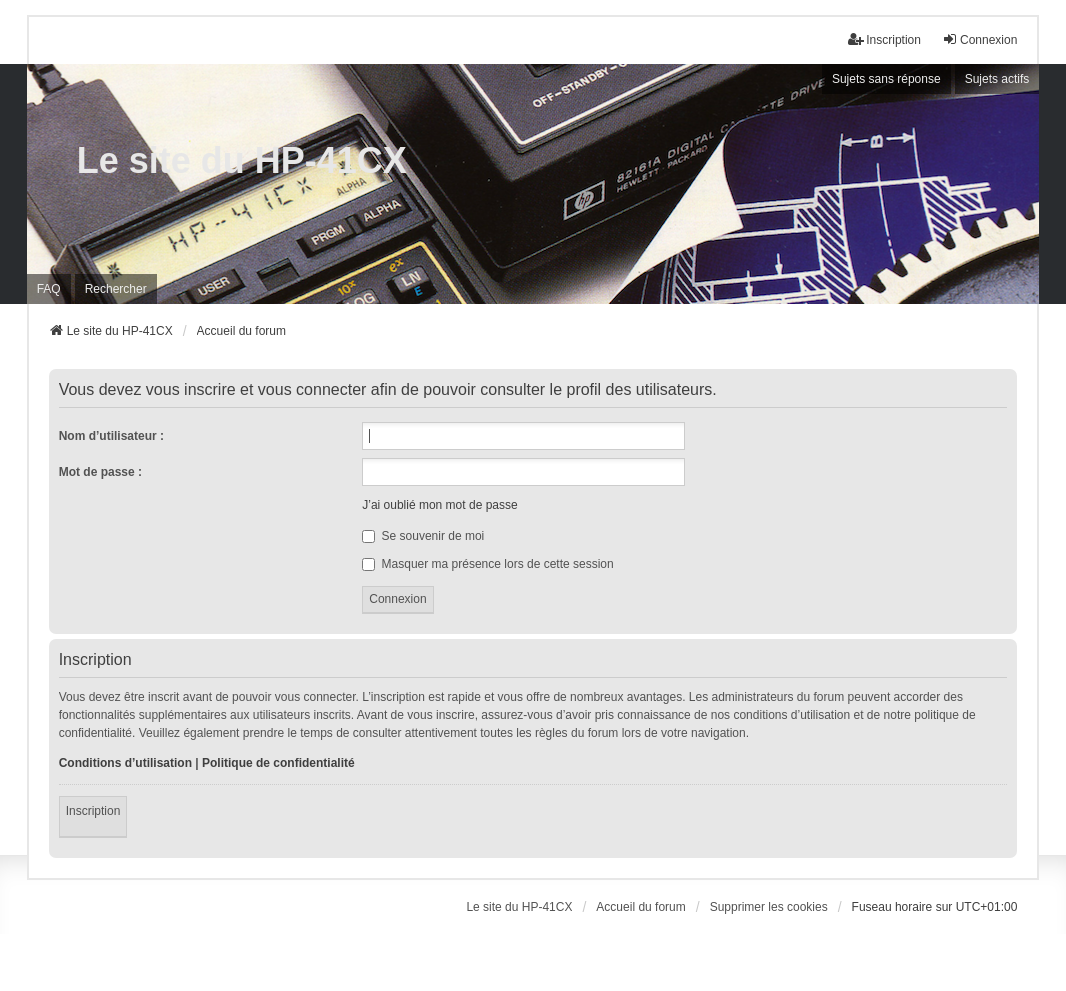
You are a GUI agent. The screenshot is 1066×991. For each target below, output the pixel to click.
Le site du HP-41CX (242, 160)
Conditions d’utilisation (125, 763)
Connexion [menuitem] (979, 39)
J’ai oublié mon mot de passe (439, 505)
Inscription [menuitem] (884, 39)
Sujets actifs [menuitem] (997, 79)
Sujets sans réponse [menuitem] (886, 79)
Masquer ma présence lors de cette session (487, 564)
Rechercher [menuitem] (116, 289)
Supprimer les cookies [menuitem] (769, 907)
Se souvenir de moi (423, 536)
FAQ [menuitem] (49, 289)
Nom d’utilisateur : (111, 436)
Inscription (93, 811)
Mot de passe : (100, 472)
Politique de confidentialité (278, 763)
